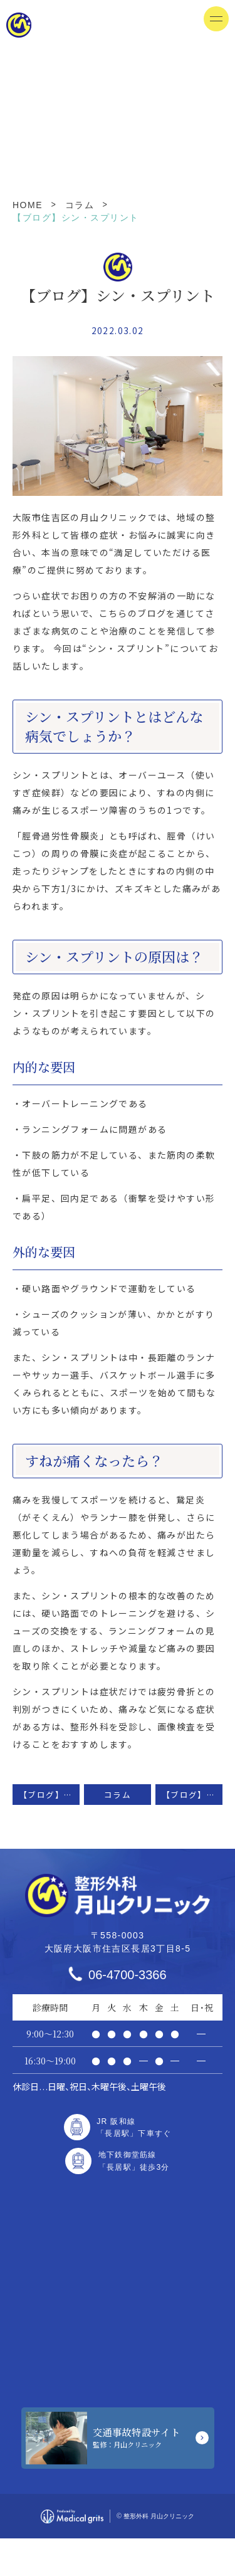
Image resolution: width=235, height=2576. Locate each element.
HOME (28, 205)
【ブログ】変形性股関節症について (192, 1795)
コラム (80, 205)
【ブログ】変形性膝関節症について (49, 1795)
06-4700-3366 (127, 1975)
